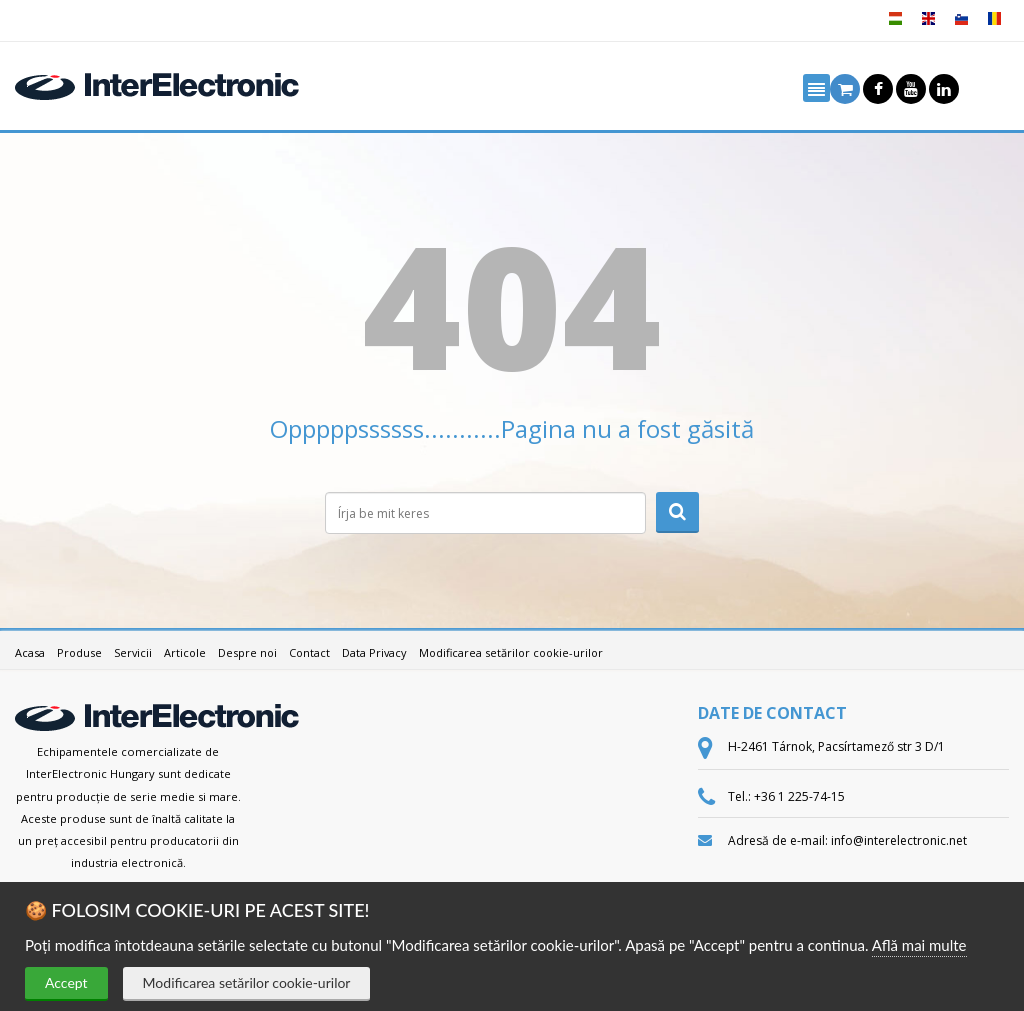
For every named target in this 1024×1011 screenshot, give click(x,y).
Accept (66, 982)
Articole (185, 652)
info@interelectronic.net (899, 840)
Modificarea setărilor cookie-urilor (247, 982)
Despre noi (247, 652)
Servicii (133, 652)
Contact (309, 652)
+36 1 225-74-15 (799, 796)
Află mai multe (919, 945)
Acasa (30, 652)
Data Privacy (374, 652)
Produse (79, 652)
